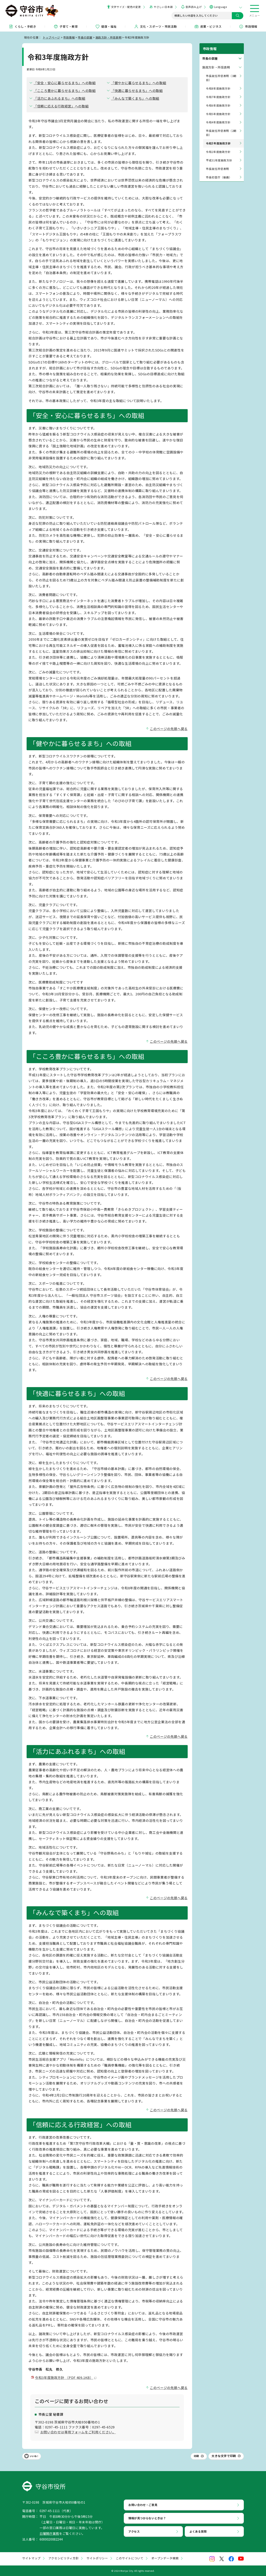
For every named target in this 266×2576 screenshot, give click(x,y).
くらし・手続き (22, 26)
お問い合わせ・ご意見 (142, 2505)
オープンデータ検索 (165, 2558)
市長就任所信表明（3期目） (221, 77)
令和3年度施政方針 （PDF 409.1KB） (65, 2377)
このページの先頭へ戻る (169, 728)
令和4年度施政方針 (218, 121)
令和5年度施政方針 (218, 113)
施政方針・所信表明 (109, 37)
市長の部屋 (85, 37)
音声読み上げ (193, 7)
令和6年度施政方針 (218, 104)
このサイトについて (130, 2558)
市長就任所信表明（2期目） (221, 131)
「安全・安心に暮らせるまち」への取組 (65, 82)
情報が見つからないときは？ (147, 2518)
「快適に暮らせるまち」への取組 (137, 90)
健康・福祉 (106, 26)
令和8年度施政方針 (218, 87)
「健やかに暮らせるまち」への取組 (138, 82)
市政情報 (69, 37)
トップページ (51, 37)
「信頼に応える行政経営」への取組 (61, 106)
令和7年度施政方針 (218, 96)
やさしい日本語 (163, 7)
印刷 (196, 2456)
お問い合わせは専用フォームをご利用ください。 (78, 2432)
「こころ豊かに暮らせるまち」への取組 (65, 90)
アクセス (134, 2531)
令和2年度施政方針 (218, 150)
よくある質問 (198, 2531)
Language (220, 7)
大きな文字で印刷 (224, 2456)
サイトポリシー (97, 2558)
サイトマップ (31, 2558)
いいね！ (34, 2456)
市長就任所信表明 (217, 167)
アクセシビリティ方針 (63, 2558)
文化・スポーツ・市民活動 (155, 26)
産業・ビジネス (208, 26)
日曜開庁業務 (49, 2533)
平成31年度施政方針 (219, 159)
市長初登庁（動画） (219, 176)
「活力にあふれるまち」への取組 (59, 98)
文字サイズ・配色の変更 (126, 7)
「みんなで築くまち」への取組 (135, 98)
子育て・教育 (66, 26)
